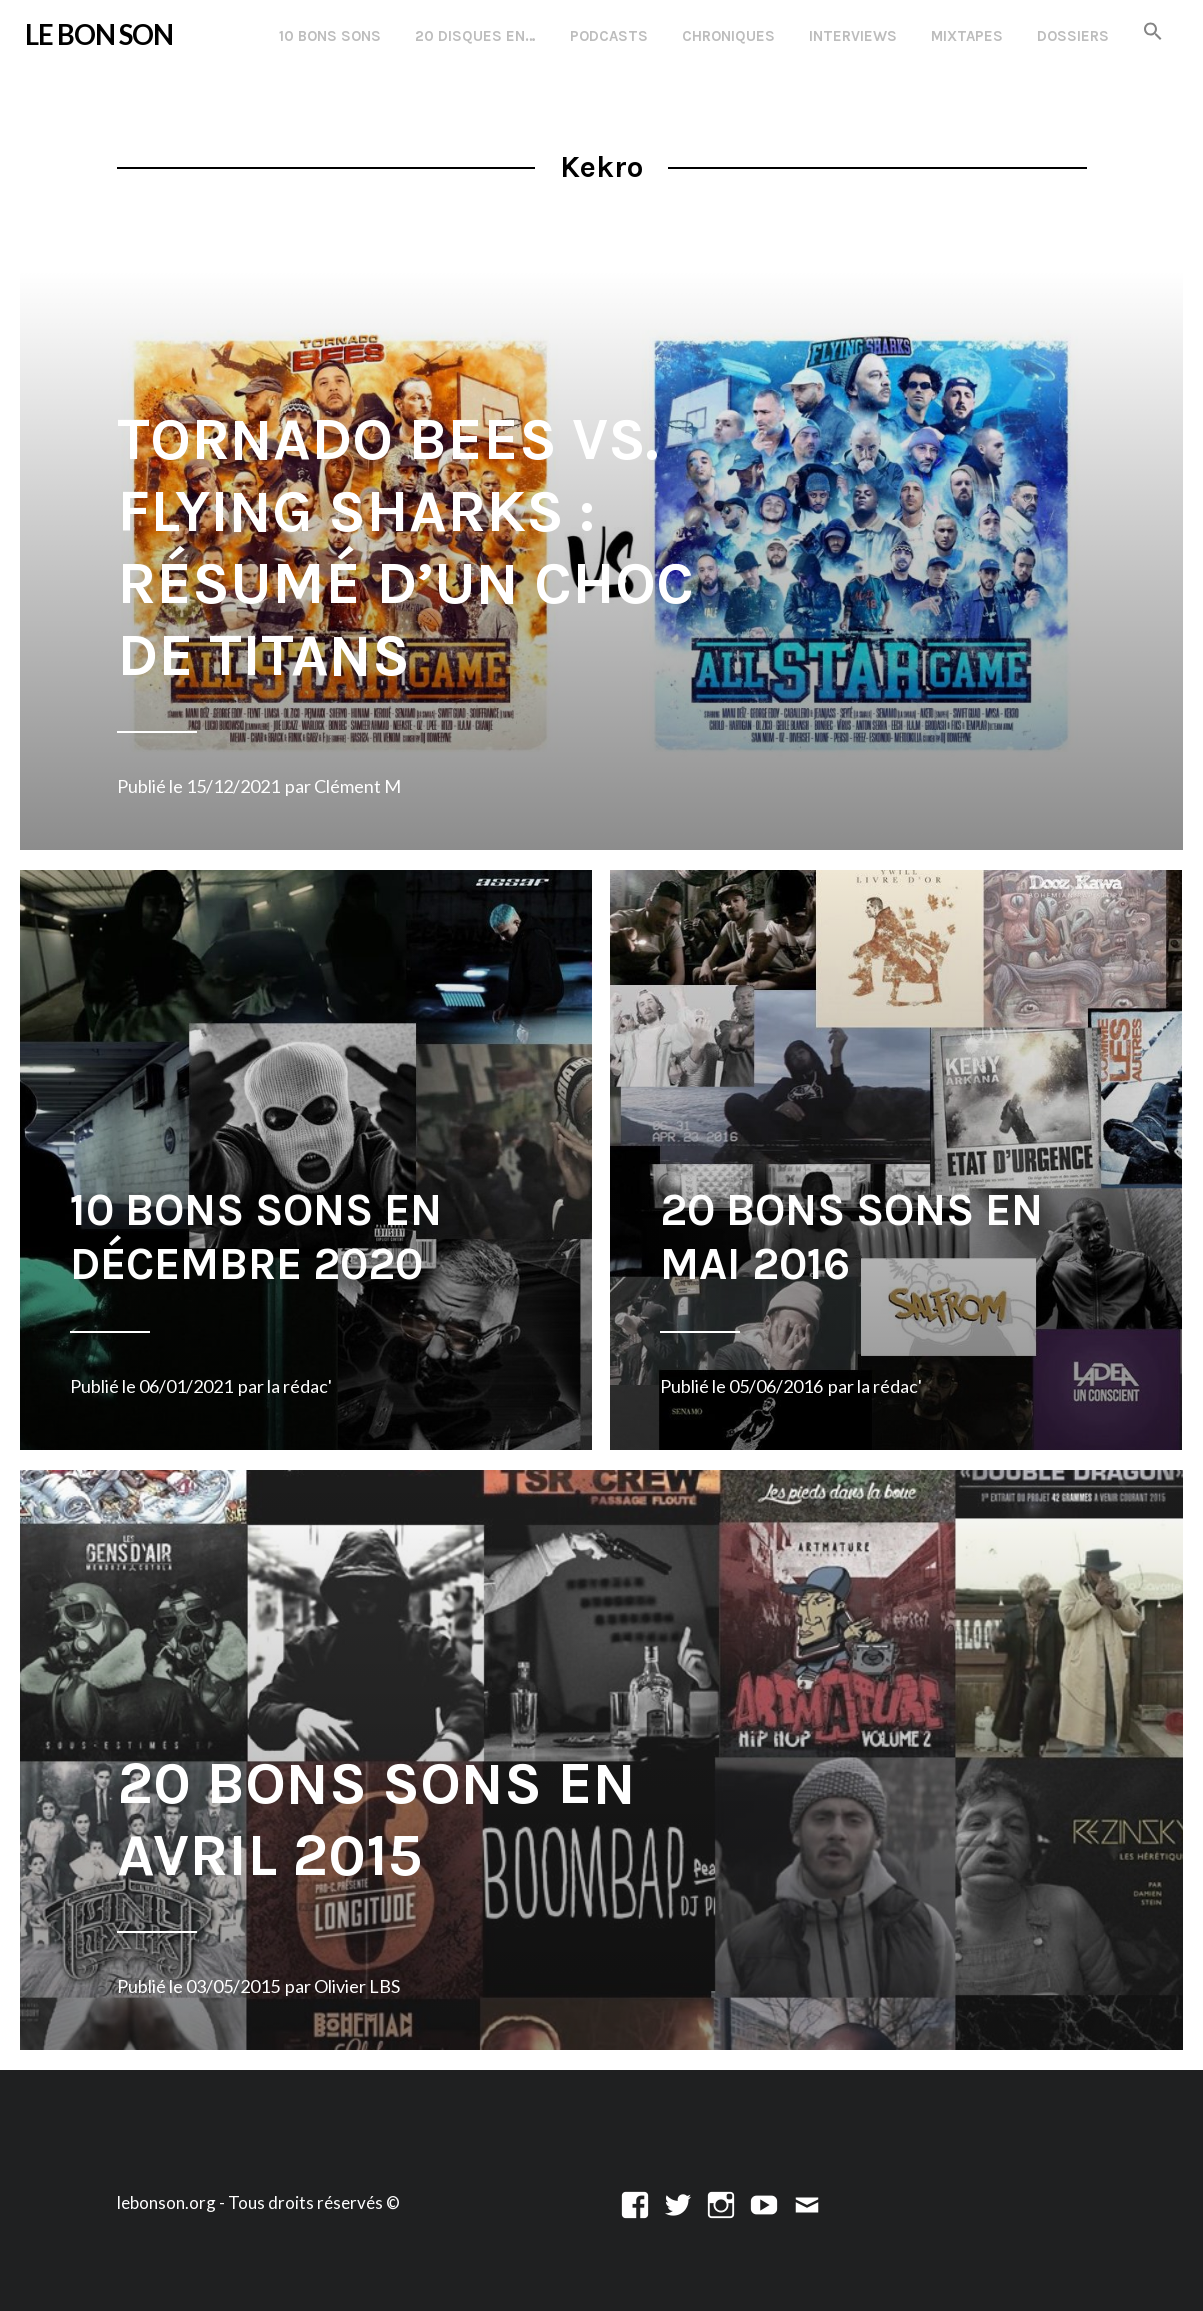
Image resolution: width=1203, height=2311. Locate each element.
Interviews (853, 36)
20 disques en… (475, 36)
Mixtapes (967, 36)
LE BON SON (99, 34)
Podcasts (609, 36)
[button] (1153, 32)
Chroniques (728, 36)
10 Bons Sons (330, 36)
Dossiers (1073, 36)
